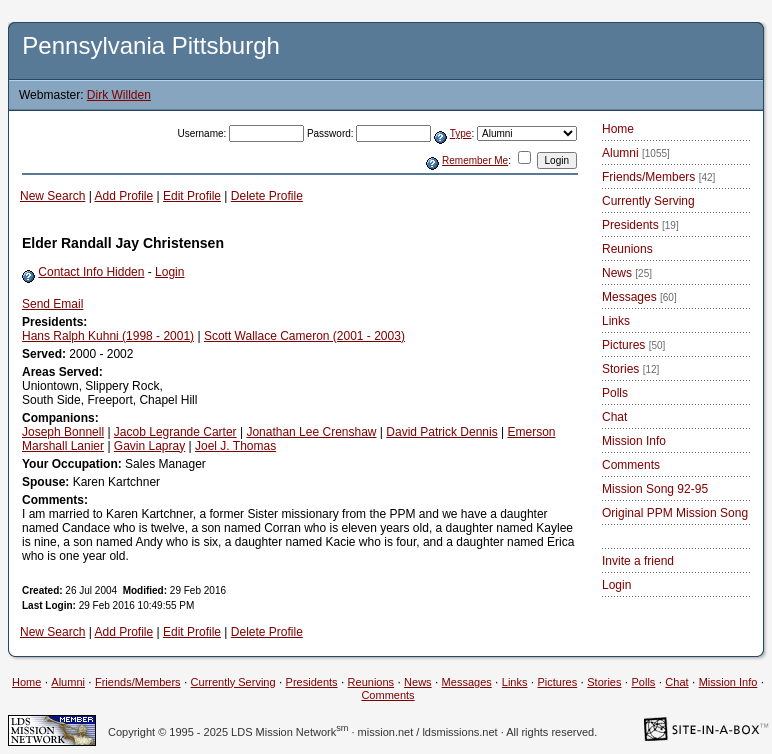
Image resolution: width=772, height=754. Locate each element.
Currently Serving (648, 201)
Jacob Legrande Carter (175, 432)
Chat (614, 417)
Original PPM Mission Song (675, 513)
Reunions (627, 249)
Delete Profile (267, 196)
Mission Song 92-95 (655, 489)
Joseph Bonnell (63, 432)
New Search (52, 196)
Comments (631, 465)
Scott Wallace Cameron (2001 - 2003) (304, 336)
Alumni (636, 153)
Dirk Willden (119, 95)
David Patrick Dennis (441, 432)
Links (616, 321)
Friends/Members (658, 177)
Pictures (633, 345)
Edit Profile (192, 196)
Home (618, 129)
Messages (639, 297)
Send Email (52, 304)
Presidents (640, 225)
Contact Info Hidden (91, 272)
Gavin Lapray (149, 446)
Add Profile (124, 196)
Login (169, 272)
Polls (615, 393)
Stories (630, 369)
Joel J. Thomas (235, 446)
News (627, 273)
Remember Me (475, 160)
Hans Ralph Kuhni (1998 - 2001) (108, 336)
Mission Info (634, 441)
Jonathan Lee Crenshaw (311, 432)
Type (461, 133)
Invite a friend (638, 561)
